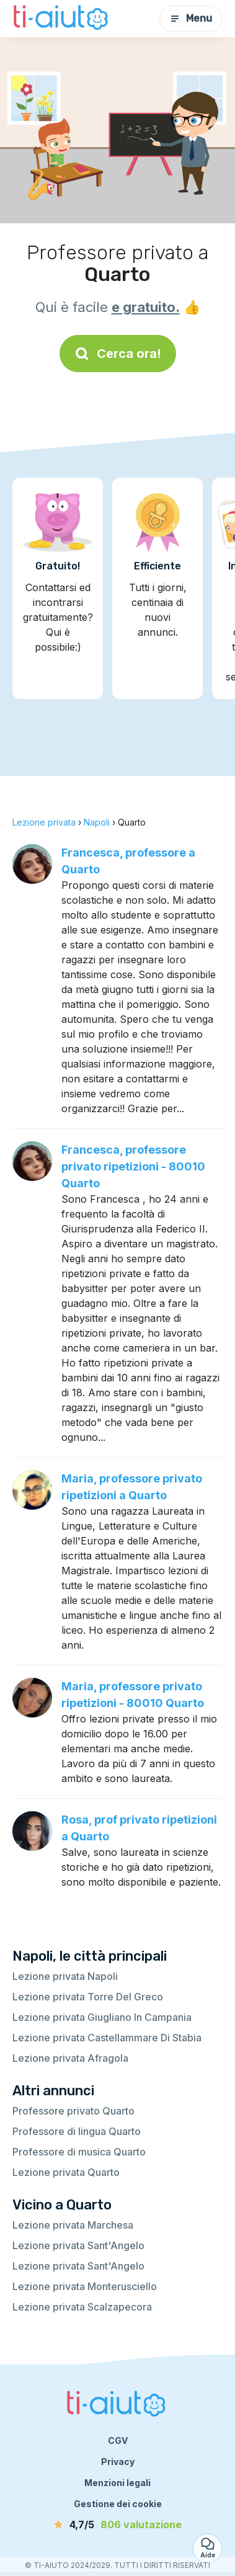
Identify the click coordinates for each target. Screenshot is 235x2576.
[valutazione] (118, 2524)
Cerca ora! (117, 353)
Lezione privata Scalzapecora (82, 2307)
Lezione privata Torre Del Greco (87, 1996)
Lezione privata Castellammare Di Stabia (107, 2037)
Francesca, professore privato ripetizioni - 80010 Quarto (133, 1166)
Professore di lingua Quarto (76, 2131)
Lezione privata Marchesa (72, 2225)
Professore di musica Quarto (79, 2152)
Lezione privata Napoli (65, 1976)
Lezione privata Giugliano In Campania (102, 2017)
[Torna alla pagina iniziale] (62, 18)
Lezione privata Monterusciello (84, 2286)
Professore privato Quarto (73, 2111)
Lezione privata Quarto (66, 2172)
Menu (191, 18)
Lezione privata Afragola (70, 2058)
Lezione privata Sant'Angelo (78, 2245)
